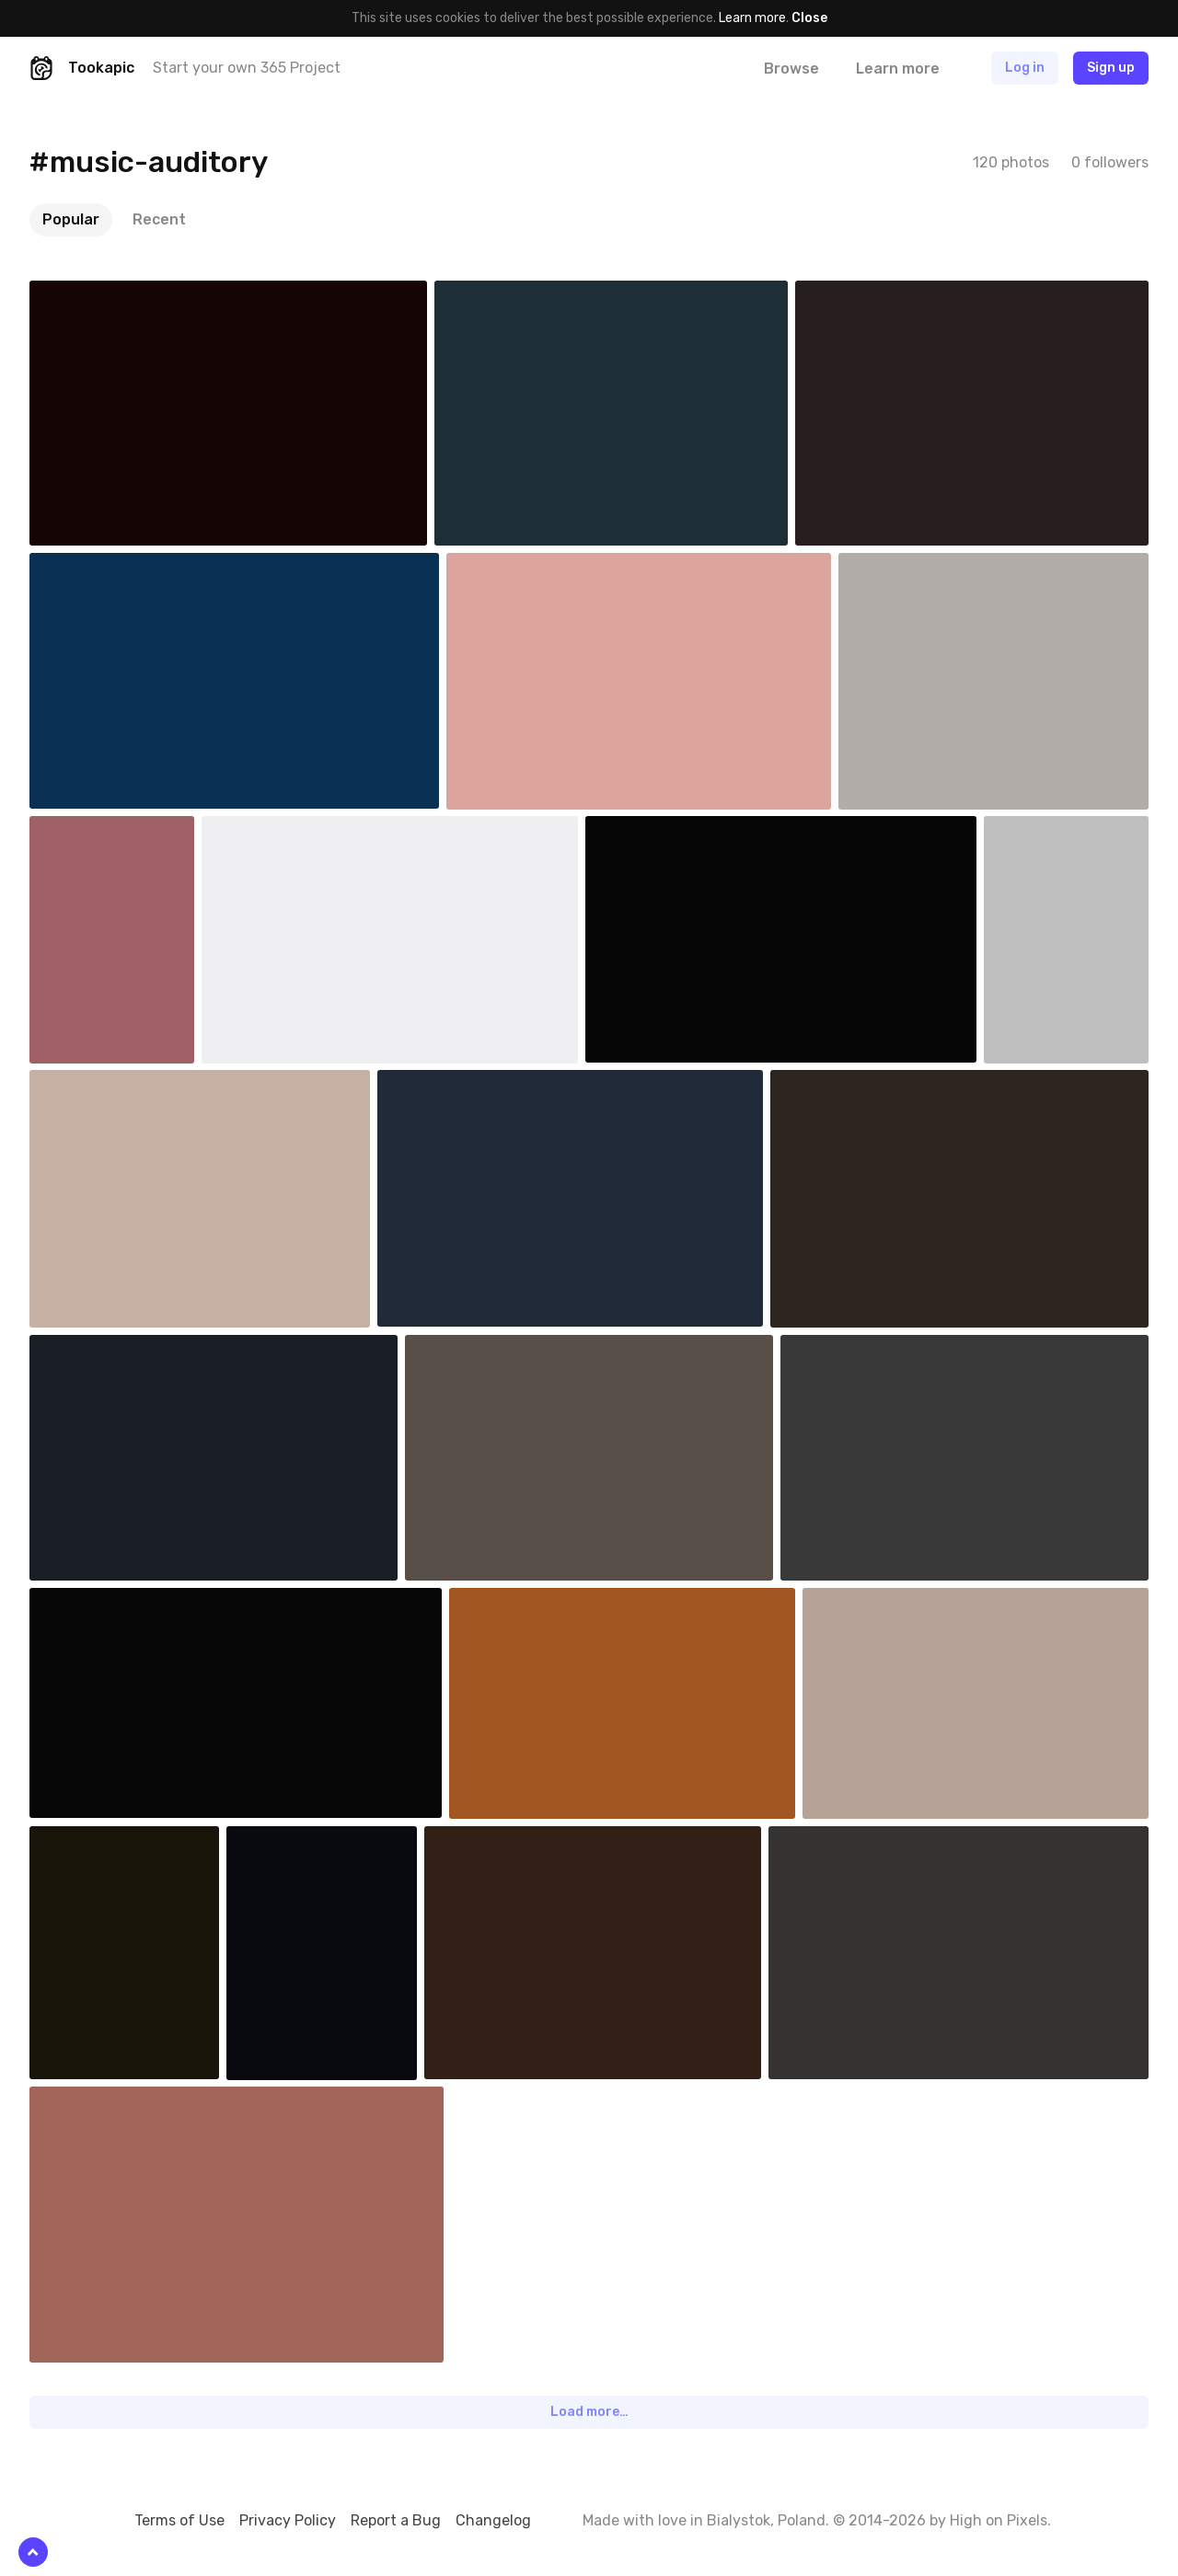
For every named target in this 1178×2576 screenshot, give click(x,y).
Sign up (1111, 67)
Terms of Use (179, 2520)
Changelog (493, 2520)
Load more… (589, 2412)
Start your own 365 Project (247, 67)
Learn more (752, 18)
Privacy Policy (287, 2520)
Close (809, 18)
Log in (1025, 67)
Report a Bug (396, 2520)
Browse (791, 68)
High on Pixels (998, 2520)
